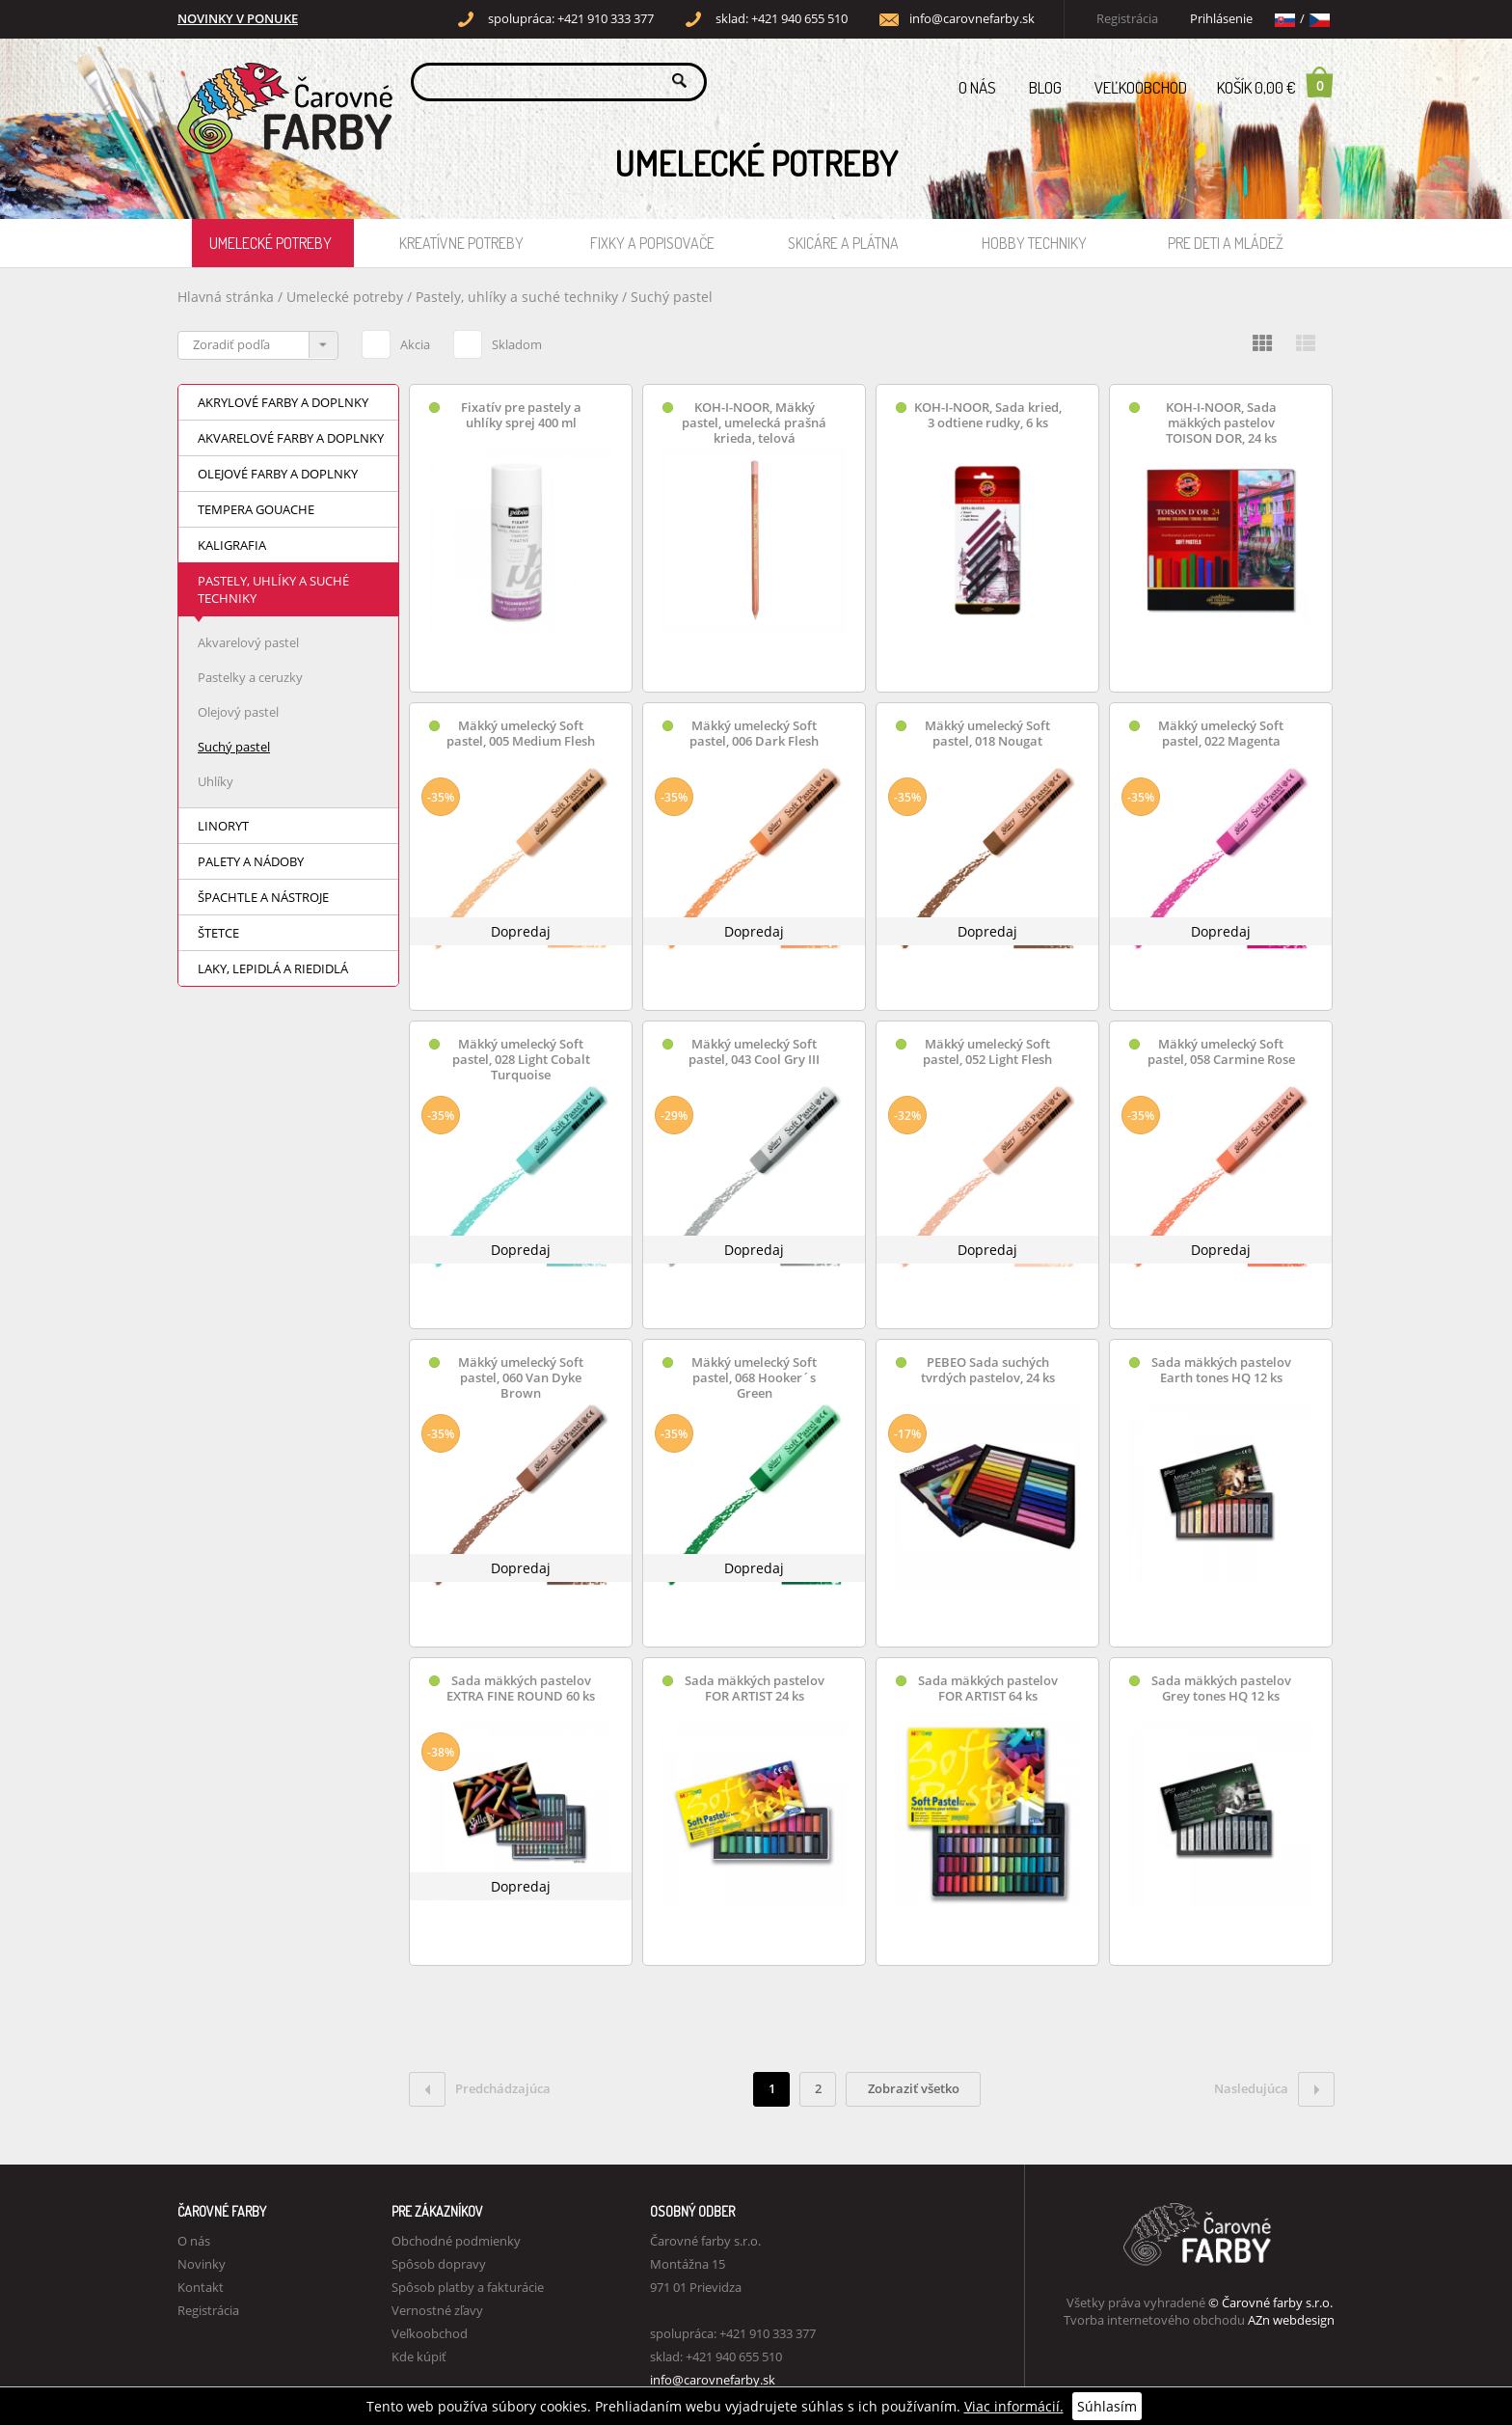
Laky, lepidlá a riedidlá (273, 968)
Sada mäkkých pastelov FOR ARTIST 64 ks (988, 1688)
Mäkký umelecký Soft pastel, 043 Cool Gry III (754, 1052)
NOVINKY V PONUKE (237, 19)
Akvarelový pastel (248, 642)
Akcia (396, 341)
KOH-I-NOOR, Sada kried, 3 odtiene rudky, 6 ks (988, 415)
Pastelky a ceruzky (250, 677)
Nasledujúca (1274, 2089)
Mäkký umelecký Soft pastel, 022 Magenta (1220, 733)
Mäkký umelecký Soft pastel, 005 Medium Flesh (520, 733)
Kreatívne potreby (461, 243)
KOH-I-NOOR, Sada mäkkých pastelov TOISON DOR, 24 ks (1221, 423)
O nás (977, 87)
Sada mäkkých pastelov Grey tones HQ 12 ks (1221, 1688)
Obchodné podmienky (456, 2240)
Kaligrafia (232, 545)
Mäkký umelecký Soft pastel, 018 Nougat (987, 733)
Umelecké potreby (270, 243)
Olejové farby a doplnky (278, 473)
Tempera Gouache (256, 509)
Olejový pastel (238, 712)
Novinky (201, 2264)
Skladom (497, 341)
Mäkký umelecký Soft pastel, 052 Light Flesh (987, 1052)
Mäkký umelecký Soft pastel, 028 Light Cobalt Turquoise (521, 1059)
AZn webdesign (1291, 2320)
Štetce (218, 932)
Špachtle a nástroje (263, 897)
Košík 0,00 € (1276, 82)
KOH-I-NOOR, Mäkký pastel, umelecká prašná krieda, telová (754, 423)
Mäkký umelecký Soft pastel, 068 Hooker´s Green (754, 1378)
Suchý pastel (672, 296)
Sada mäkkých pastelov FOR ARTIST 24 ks (754, 1688)
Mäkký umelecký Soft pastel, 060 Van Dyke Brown (520, 1378)
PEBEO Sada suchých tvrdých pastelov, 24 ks (988, 1370)
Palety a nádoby (251, 861)
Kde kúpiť (419, 2356)
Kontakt (200, 2287)
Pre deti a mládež (1225, 243)
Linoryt (223, 825)
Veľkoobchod (1140, 87)
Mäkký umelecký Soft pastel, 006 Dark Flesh (754, 733)
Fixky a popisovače (652, 243)
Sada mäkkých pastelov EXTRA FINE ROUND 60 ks (520, 1688)
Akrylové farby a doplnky (283, 402)
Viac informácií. (1014, 2406)
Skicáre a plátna (843, 243)
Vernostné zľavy (437, 2310)
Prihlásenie (1221, 19)
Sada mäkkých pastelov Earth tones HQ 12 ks (1221, 1370)
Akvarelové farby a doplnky (291, 438)
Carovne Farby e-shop (282, 80)
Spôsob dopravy (439, 2264)
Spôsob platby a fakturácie (468, 2287)
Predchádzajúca (480, 2089)
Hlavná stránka (225, 296)
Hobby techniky (1034, 243)
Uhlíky (215, 781)
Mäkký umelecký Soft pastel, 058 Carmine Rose (1221, 1052)
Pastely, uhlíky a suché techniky (519, 296)
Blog (1045, 87)
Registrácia (1127, 19)
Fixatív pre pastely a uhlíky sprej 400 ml (521, 415)
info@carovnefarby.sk (972, 19)
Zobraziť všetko (913, 2088)
